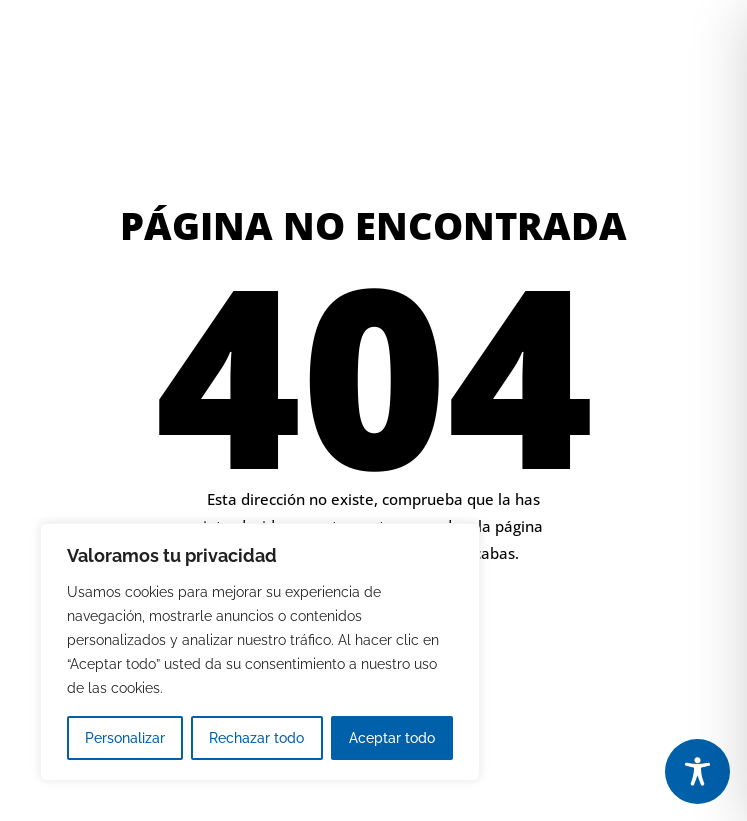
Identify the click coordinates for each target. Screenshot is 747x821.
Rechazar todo (256, 738)
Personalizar (125, 738)
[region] (260, 652)
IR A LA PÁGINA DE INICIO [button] (504, 622)
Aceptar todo (392, 738)
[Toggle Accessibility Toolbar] (697, 771)
